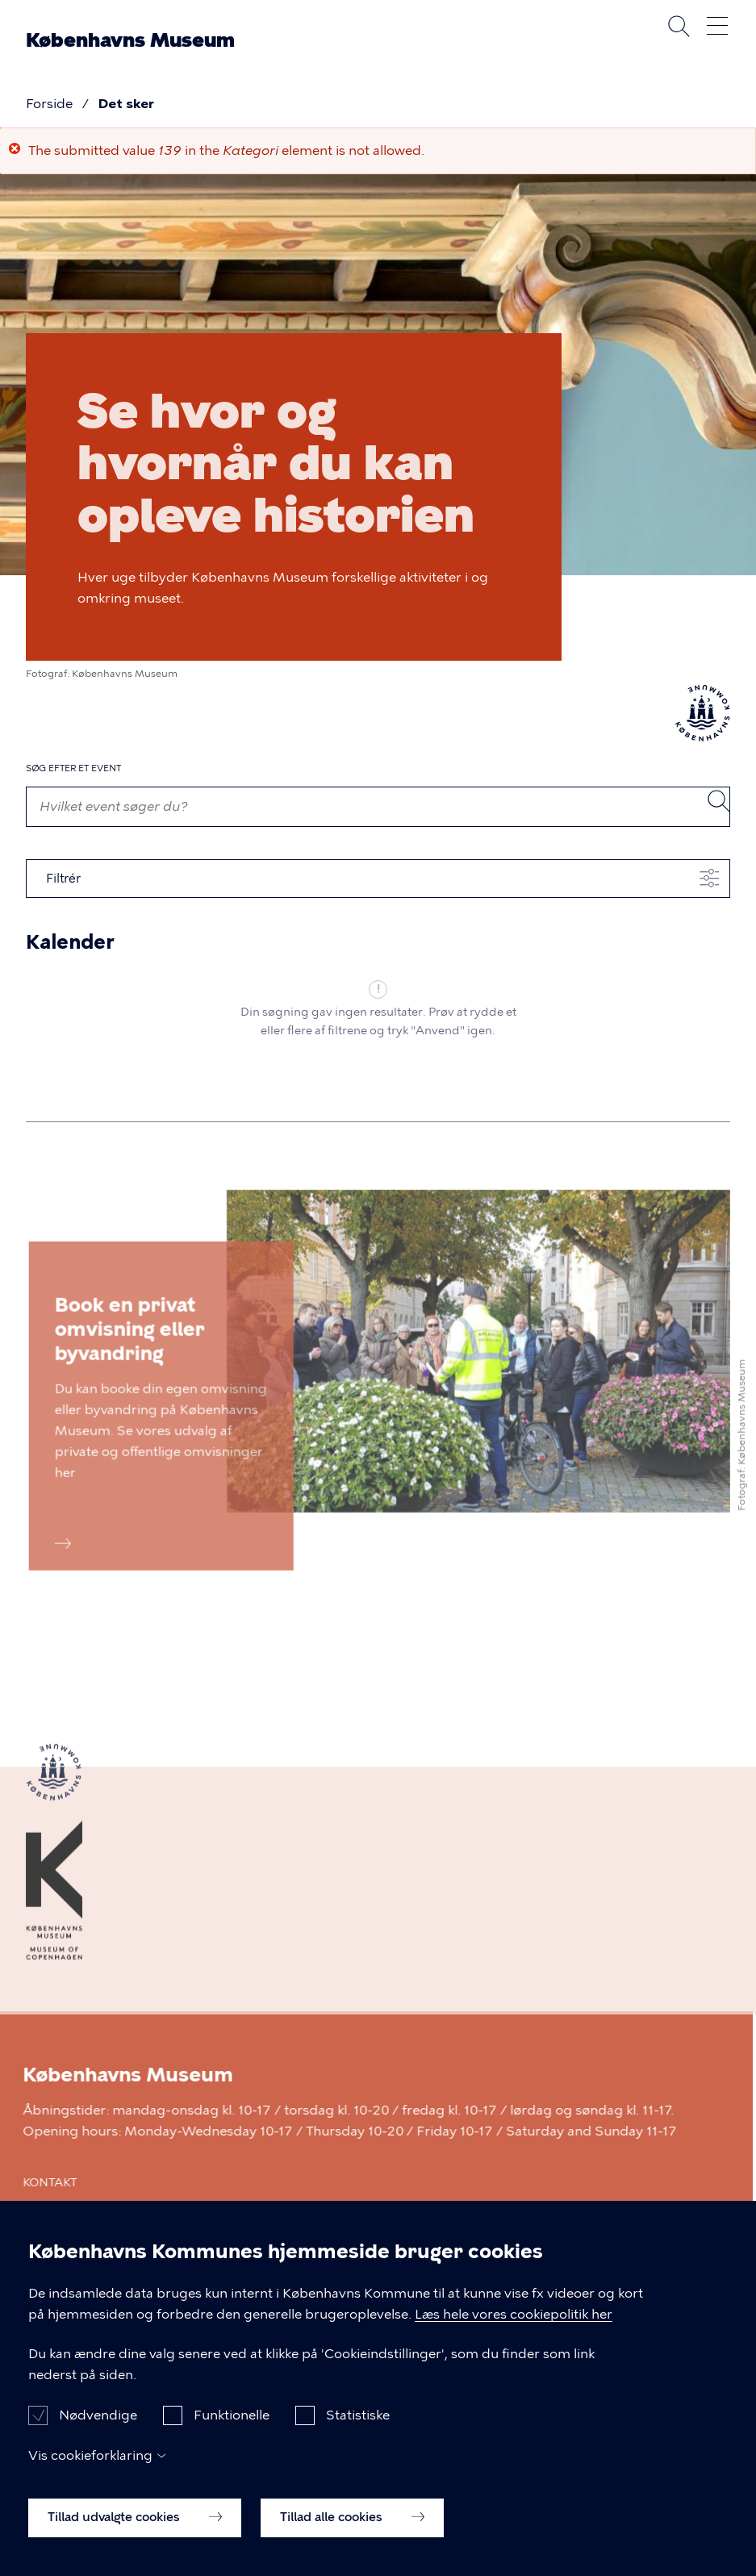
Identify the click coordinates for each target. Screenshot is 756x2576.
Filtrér (63, 878)
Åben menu (717, 25)
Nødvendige (98, 2416)
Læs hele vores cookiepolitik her (513, 2315)
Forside (49, 103)
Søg (678, 25)
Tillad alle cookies (352, 2518)
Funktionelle (231, 2416)
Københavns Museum (130, 40)
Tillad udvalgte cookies (135, 2518)
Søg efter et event (73, 768)
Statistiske (358, 2416)
